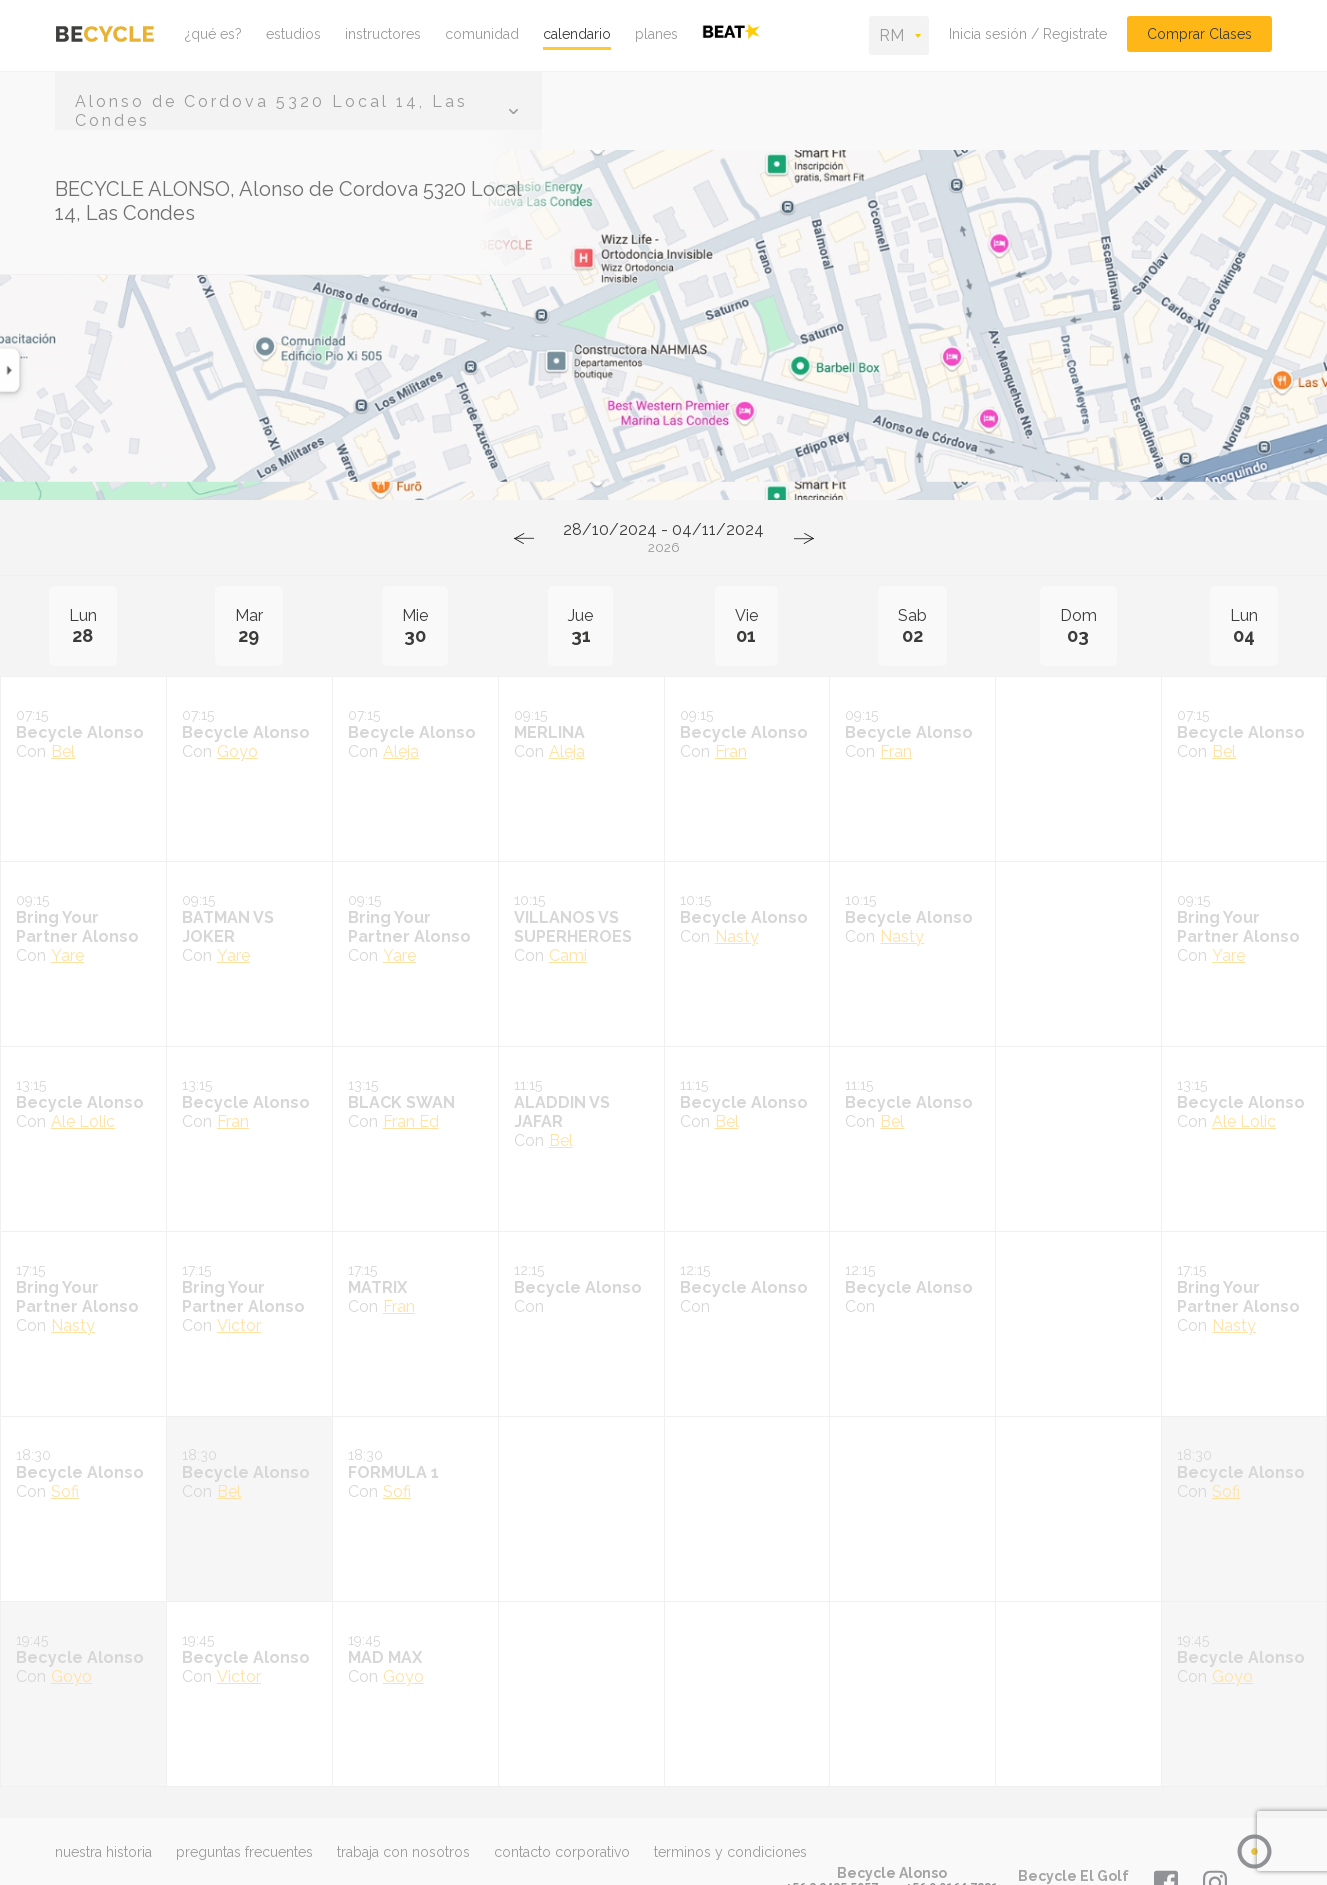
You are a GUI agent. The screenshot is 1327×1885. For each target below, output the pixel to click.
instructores (383, 34)
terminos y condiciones (730, 1852)
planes (656, 34)
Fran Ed (411, 1121)
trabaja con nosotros (403, 1852)
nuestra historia (103, 1852)
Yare (67, 955)
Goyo (237, 751)
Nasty (737, 936)
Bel (63, 751)
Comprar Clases (1199, 34)
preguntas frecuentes (244, 1852)
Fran (731, 751)
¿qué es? (213, 34)
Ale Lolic (83, 1121)
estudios (293, 34)
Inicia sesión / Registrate (1028, 34)
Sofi (65, 1491)
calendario (577, 34)
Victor (239, 1325)
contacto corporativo (562, 1852)
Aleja (401, 751)
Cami (568, 955)
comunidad (482, 34)
